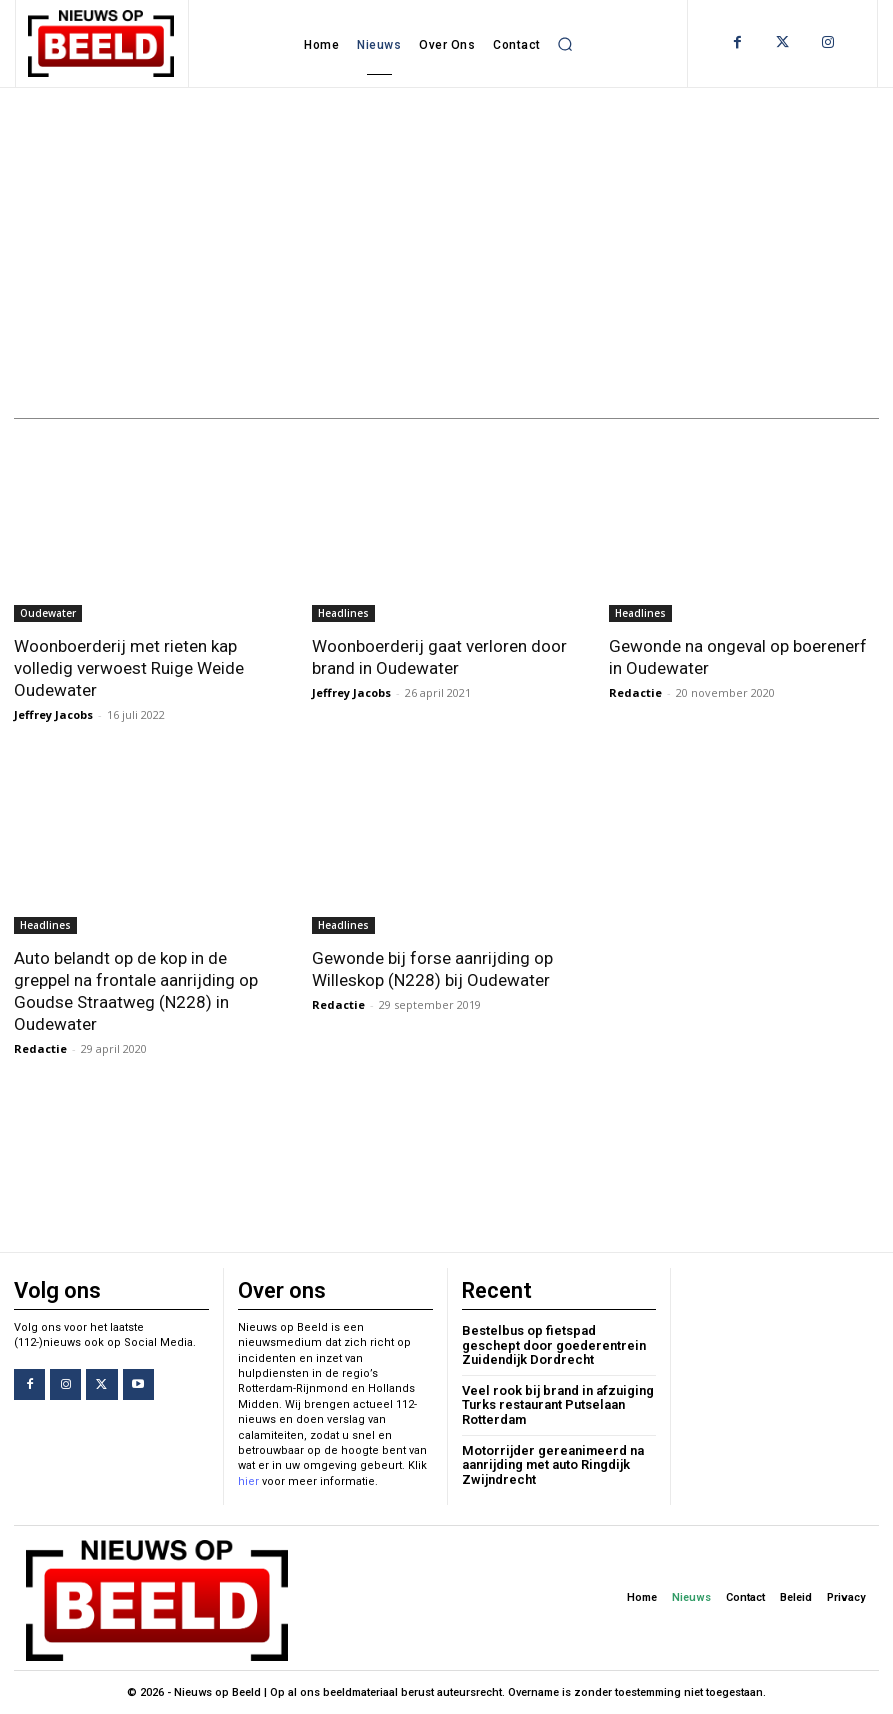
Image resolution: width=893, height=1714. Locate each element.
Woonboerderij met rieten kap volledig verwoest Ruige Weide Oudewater (129, 668)
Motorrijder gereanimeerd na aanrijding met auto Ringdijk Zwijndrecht (553, 1465)
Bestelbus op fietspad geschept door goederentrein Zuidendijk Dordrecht (554, 1345)
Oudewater (48, 613)
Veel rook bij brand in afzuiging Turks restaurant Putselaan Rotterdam (558, 1405)
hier (248, 1481)
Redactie (635, 692)
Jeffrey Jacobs (53, 714)
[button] (565, 44)
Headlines (343, 613)
